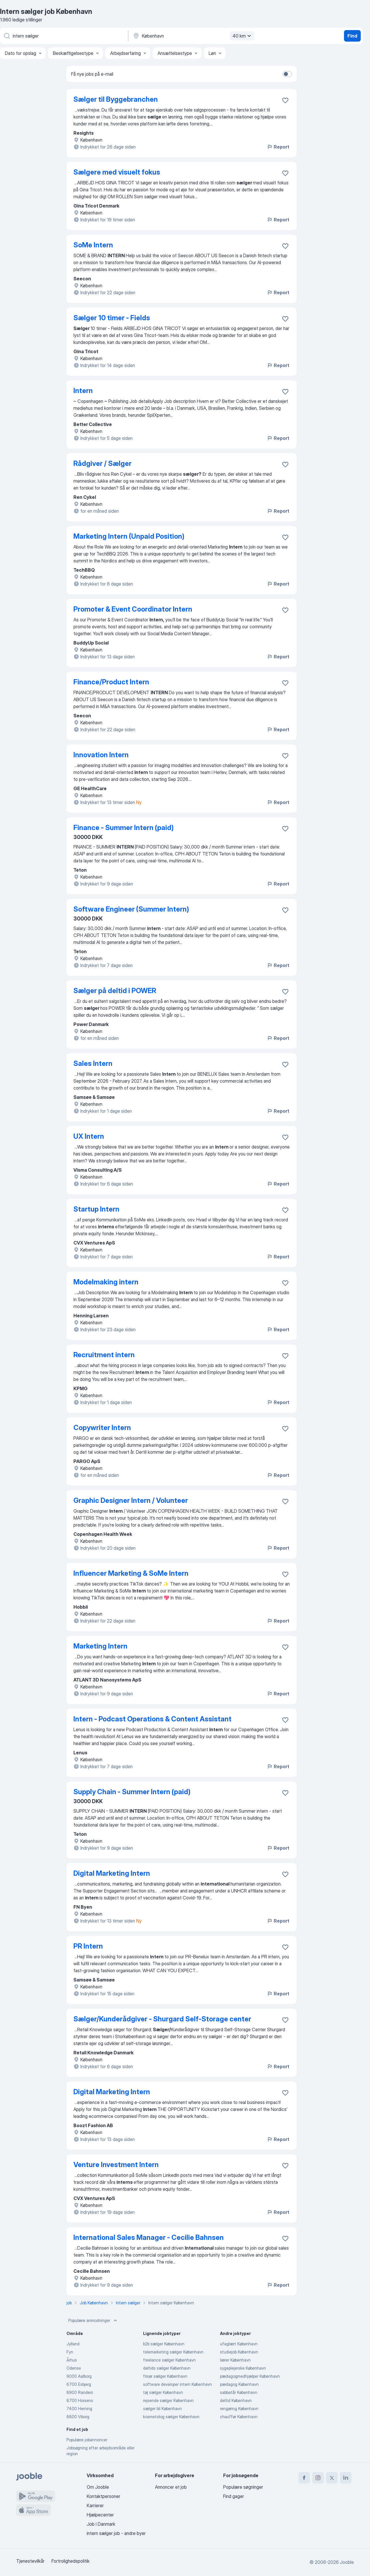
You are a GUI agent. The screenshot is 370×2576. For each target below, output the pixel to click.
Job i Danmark (101, 2524)
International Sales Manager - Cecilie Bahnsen (148, 2237)
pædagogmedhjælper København (250, 2376)
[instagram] (318, 2478)
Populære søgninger (243, 2487)
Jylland (72, 2343)
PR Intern (88, 1946)
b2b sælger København (163, 2343)
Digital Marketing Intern (111, 1873)
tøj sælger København (163, 2392)
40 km (242, 35)
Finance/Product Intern (111, 682)
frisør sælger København (165, 2376)
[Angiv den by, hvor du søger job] (192, 36)
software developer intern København (177, 2384)
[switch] (287, 74)
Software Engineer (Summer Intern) (131, 909)
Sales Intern (92, 1063)
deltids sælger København (166, 2368)
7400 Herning (79, 2408)
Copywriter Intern (102, 1427)
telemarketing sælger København (173, 2351)
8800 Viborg (77, 2416)
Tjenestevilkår (30, 2561)
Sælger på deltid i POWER (114, 990)
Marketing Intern (100, 1646)
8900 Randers (79, 2392)
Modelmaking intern (105, 1282)
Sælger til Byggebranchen (115, 99)
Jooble (347, 2562)
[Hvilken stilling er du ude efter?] (63, 36)
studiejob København (239, 2351)
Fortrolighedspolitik (70, 2561)
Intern (83, 390)
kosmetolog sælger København (171, 2416)
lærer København (235, 2360)
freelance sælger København (169, 2360)
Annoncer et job (171, 2487)
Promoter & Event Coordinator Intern (132, 609)
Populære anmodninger (93, 2320)
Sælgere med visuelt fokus (116, 172)
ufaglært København (239, 2343)
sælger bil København (162, 2408)
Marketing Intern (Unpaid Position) (128, 536)
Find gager (233, 2496)
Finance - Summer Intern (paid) (123, 827)
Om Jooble (98, 2487)
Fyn (69, 2351)
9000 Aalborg (79, 2376)
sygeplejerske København (243, 2368)
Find (352, 36)
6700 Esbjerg (78, 2384)
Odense (73, 2368)
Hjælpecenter (100, 2515)
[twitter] (332, 2478)
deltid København (236, 2400)
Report (278, 147)
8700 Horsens (79, 2400)
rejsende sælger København (168, 2400)
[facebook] (304, 2478)
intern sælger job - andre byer (116, 2533)
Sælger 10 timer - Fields (111, 318)
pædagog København (239, 2384)
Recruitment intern (104, 1355)
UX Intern (88, 1136)
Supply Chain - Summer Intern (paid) (131, 1792)
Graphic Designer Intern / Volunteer (130, 1500)
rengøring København (239, 2408)
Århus (71, 2360)
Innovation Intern (101, 755)
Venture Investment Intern (116, 2164)
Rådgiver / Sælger (102, 463)
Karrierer (95, 2505)
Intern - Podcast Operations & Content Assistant (152, 1719)
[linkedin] (346, 2478)
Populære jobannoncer (86, 2439)
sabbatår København (238, 2392)
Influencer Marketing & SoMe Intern (130, 1573)
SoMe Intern (93, 245)
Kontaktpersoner (103, 2496)
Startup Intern (96, 1209)
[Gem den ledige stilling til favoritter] (285, 100)
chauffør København (239, 2416)
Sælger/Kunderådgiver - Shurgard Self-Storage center (162, 2019)
